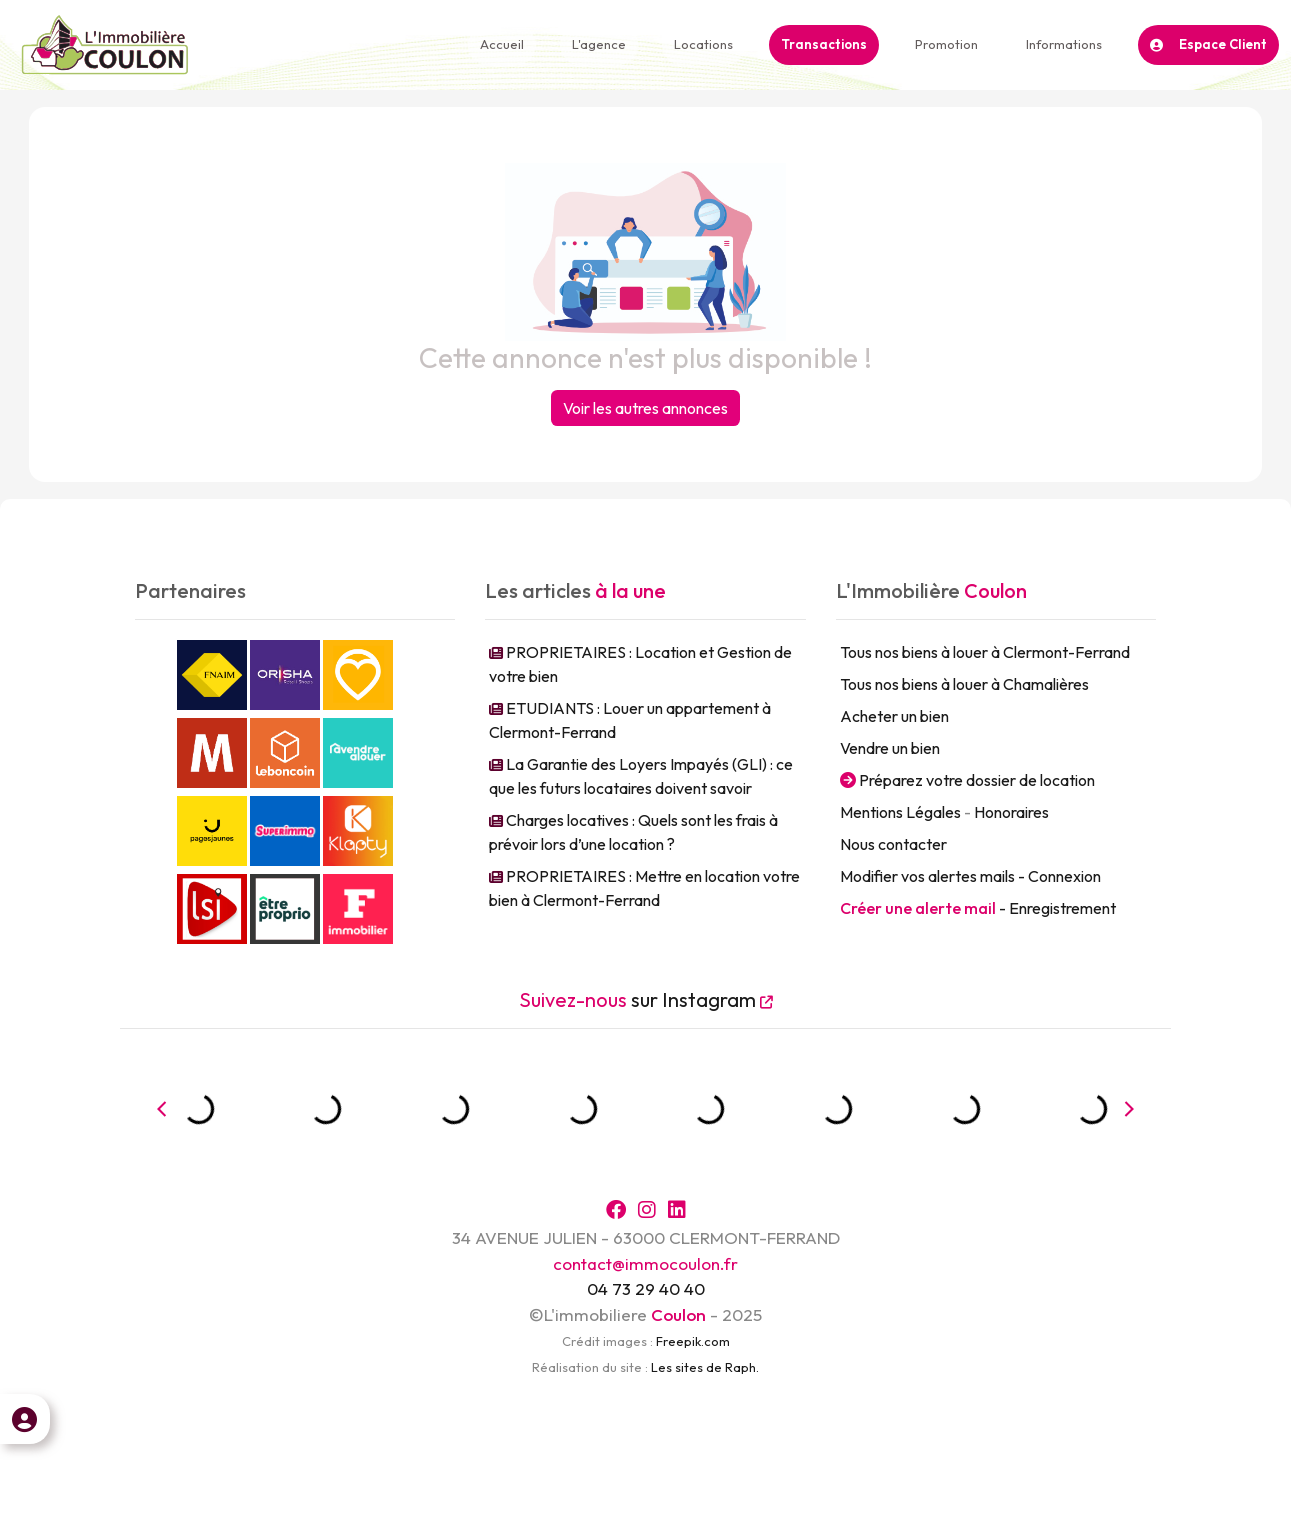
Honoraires (1011, 812)
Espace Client (1208, 44)
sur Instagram (646, 999)
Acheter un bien (894, 716)
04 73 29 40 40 (646, 1288)
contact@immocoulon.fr (645, 1263)
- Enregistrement (978, 908)
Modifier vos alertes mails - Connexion (970, 876)
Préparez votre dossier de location (967, 780)
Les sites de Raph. (705, 1367)
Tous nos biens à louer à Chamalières (964, 684)
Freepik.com (693, 1341)
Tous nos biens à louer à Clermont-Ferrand (985, 652)
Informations (1064, 44)
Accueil (502, 44)
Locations (703, 44)
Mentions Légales (900, 812)
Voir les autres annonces (645, 408)
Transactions (824, 44)
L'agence (599, 44)
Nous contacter (893, 844)
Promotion (946, 44)
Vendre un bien (890, 748)
